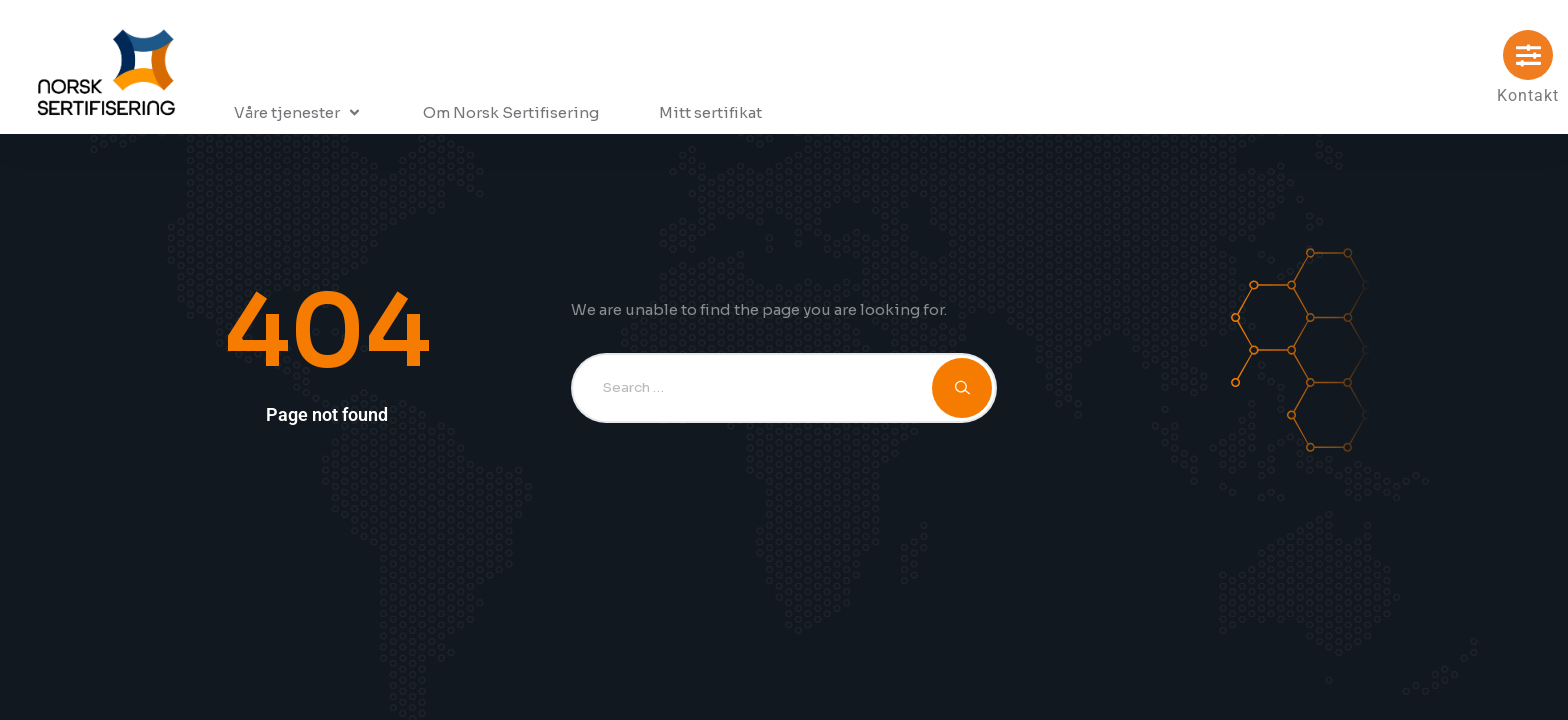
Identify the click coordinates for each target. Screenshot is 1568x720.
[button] (298, 113)
